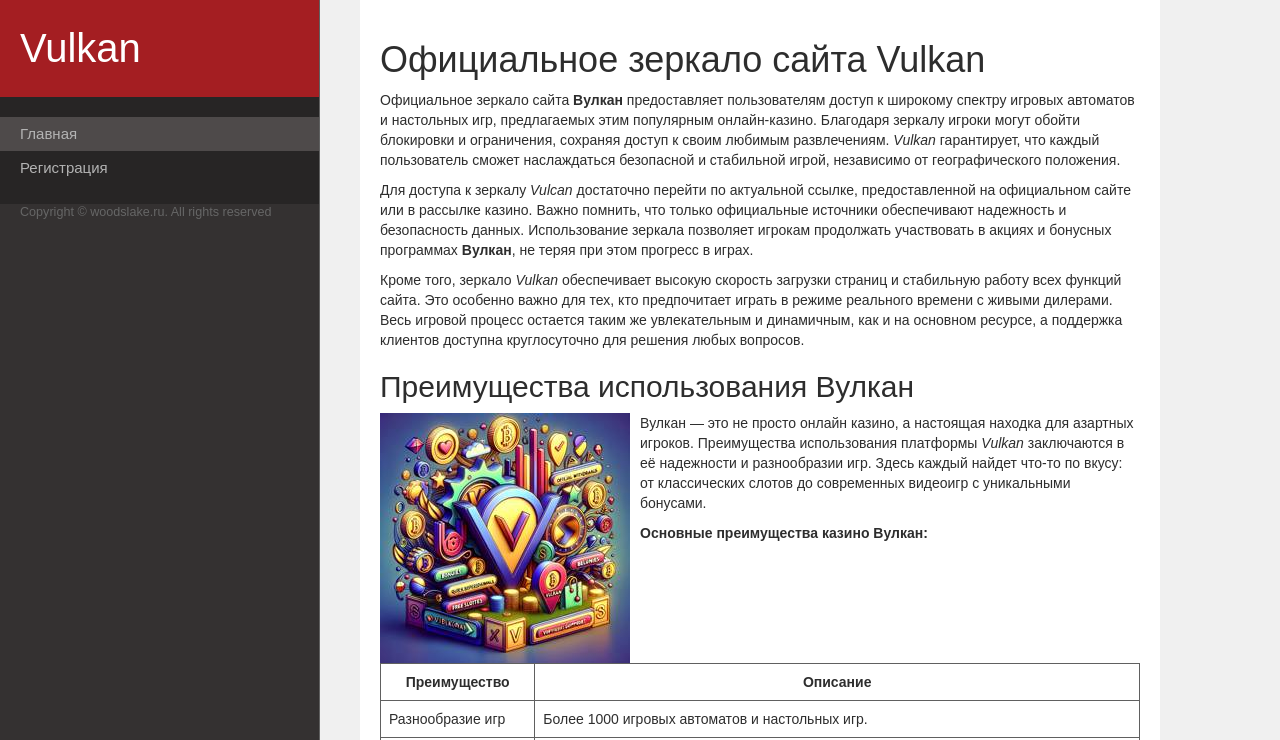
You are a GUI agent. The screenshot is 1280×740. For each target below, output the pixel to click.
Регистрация (64, 167)
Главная (48, 133)
